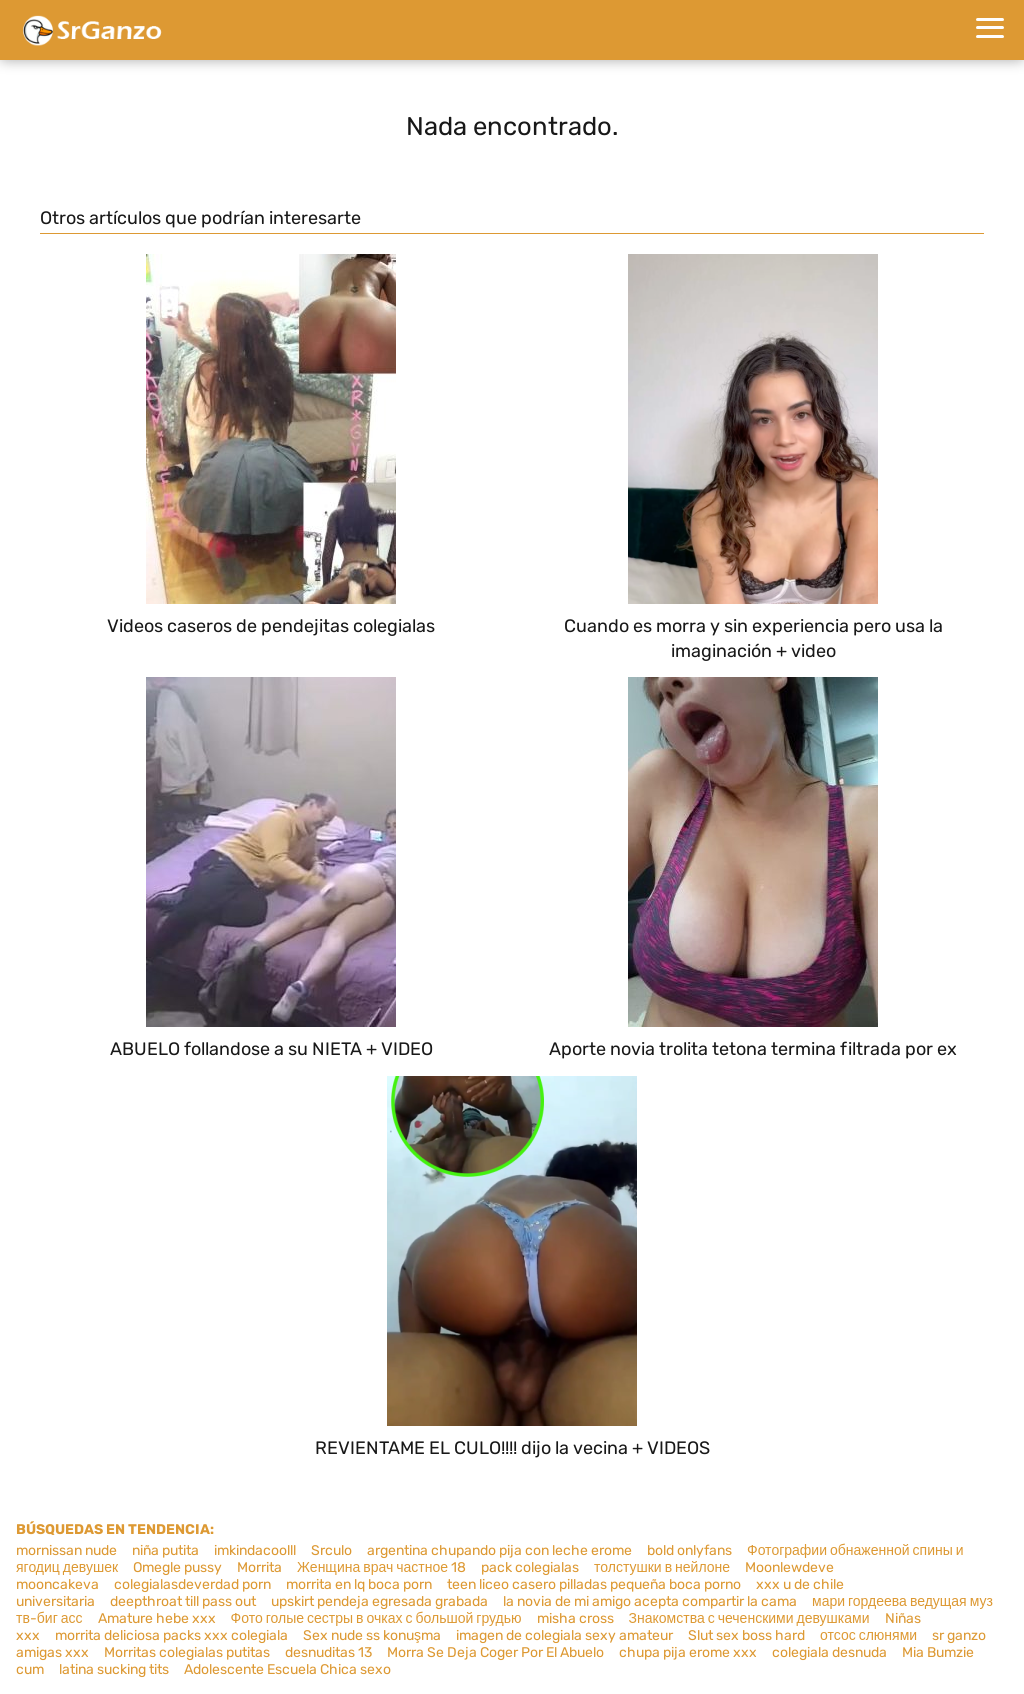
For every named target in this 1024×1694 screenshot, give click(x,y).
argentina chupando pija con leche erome (499, 1550)
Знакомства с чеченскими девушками (749, 1618)
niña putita (165, 1550)
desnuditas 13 (328, 1652)
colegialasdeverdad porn (192, 1584)
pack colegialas (530, 1567)
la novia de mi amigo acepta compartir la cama (650, 1601)
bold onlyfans (689, 1550)
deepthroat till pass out (183, 1601)
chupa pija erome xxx (688, 1652)
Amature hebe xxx (157, 1618)
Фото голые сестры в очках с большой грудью (376, 1618)
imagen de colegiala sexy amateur (564, 1635)
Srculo (331, 1550)
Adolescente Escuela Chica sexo (287, 1669)
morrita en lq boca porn (359, 1584)
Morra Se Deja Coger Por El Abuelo (495, 1652)
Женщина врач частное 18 (381, 1567)
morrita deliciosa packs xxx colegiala (171, 1635)
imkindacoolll (255, 1550)
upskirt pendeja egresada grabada (379, 1601)
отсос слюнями (868, 1635)
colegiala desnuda (829, 1652)
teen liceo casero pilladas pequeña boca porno (594, 1584)
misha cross (575, 1618)
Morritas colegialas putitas (187, 1652)
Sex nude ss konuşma (372, 1635)
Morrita (259, 1567)
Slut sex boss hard (746, 1635)
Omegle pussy (177, 1567)
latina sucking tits (114, 1669)
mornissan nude (66, 1550)
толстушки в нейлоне (662, 1567)
